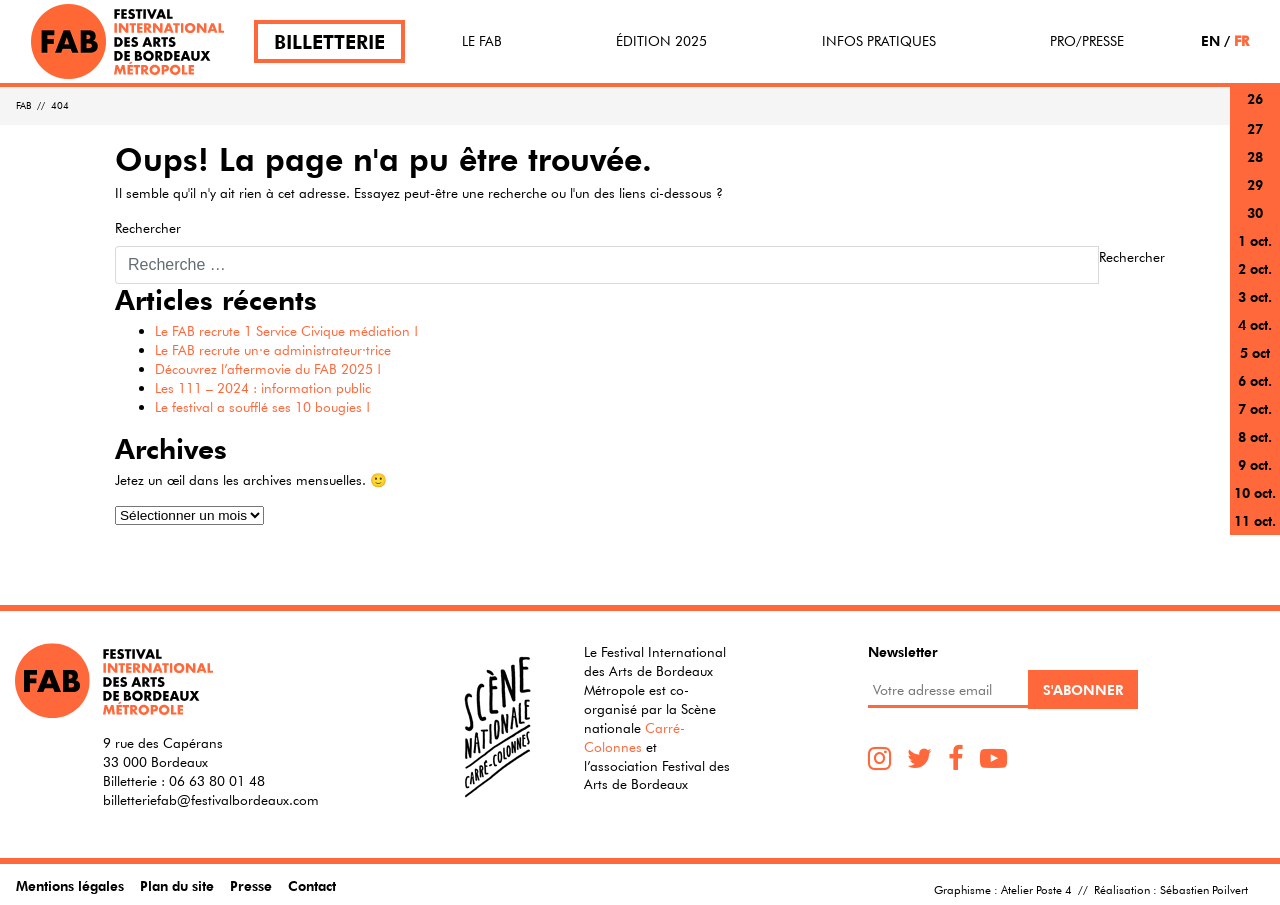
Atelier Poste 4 (1036, 889)
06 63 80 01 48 (217, 781)
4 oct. (1255, 324)
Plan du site (177, 885)
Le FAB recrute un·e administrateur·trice (273, 350)
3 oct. (1255, 296)
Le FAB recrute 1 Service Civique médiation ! (286, 331)
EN (1210, 40)
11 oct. (1255, 520)
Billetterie (329, 41)
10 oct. (1255, 492)
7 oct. (1255, 408)
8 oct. (1255, 436)
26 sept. (1255, 110)
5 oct (1255, 352)
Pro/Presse (1087, 41)
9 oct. (1255, 464)
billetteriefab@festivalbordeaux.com (211, 800)
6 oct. (1255, 380)
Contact (312, 885)
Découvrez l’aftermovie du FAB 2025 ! (268, 369)
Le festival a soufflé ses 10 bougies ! (262, 407)
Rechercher (148, 228)
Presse (251, 885)
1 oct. (1255, 240)
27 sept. (1255, 140)
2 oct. (1255, 268)
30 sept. (1255, 224)
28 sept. (1255, 168)
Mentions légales (70, 885)
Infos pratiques (879, 41)
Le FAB (482, 41)
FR (1241, 40)
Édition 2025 (661, 41)
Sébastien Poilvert (1204, 889)
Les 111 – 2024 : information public (263, 388)
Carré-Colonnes (634, 737)
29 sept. (1255, 196)
